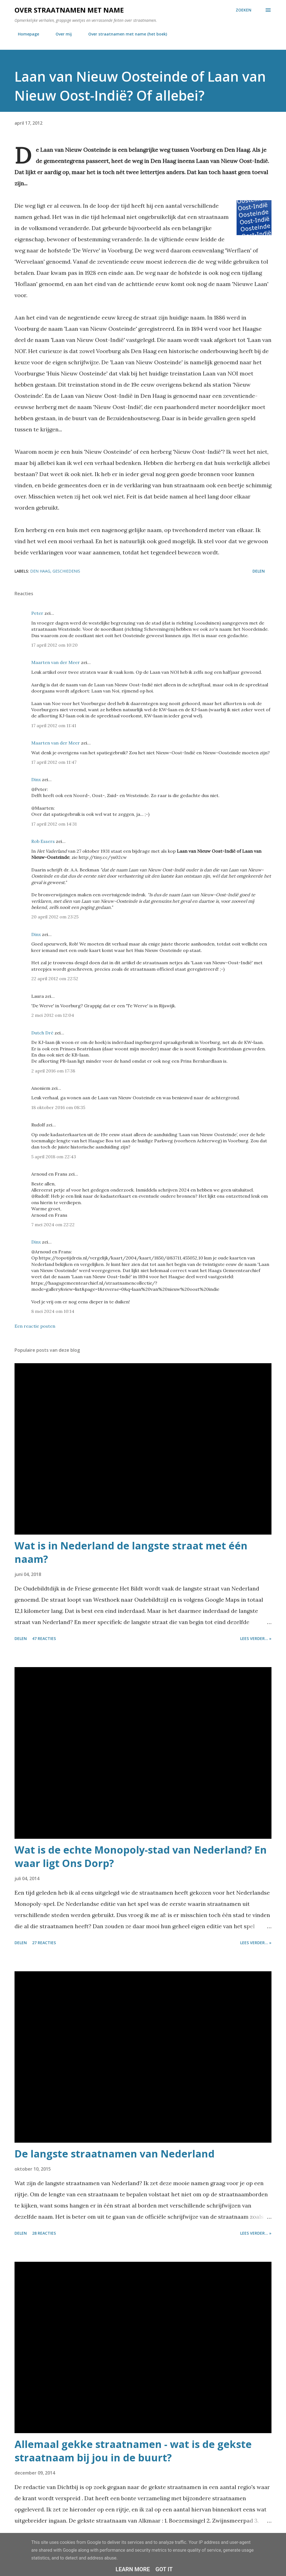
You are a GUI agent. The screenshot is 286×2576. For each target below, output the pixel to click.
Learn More (133, 2569)
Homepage (25, 34)
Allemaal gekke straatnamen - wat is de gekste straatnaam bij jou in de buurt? (133, 2450)
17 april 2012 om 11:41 (53, 725)
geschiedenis (66, 571)
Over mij (60, 34)
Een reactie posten (35, 1326)
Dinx (36, 779)
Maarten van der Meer (55, 662)
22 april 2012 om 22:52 (54, 978)
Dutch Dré (42, 1033)
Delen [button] (258, 571)
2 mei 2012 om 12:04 (52, 1015)
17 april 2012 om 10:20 (54, 645)
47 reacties (44, 1638)
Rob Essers (43, 841)
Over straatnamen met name (69, 10)
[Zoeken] (243, 10)
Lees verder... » (255, 1638)
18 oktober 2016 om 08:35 (58, 1107)
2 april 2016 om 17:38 (53, 1071)
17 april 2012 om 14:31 (54, 824)
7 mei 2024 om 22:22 (53, 1224)
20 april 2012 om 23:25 (54, 917)
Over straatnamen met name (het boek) (124, 34)
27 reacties (44, 1942)
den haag (40, 571)
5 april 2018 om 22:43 (53, 1156)
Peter (37, 613)
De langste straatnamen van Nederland (114, 2154)
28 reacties (44, 2233)
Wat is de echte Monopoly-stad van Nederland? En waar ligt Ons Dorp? (141, 1856)
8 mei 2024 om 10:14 (52, 1311)
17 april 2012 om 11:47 (54, 762)
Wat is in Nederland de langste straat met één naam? (131, 1552)
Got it (164, 2569)
